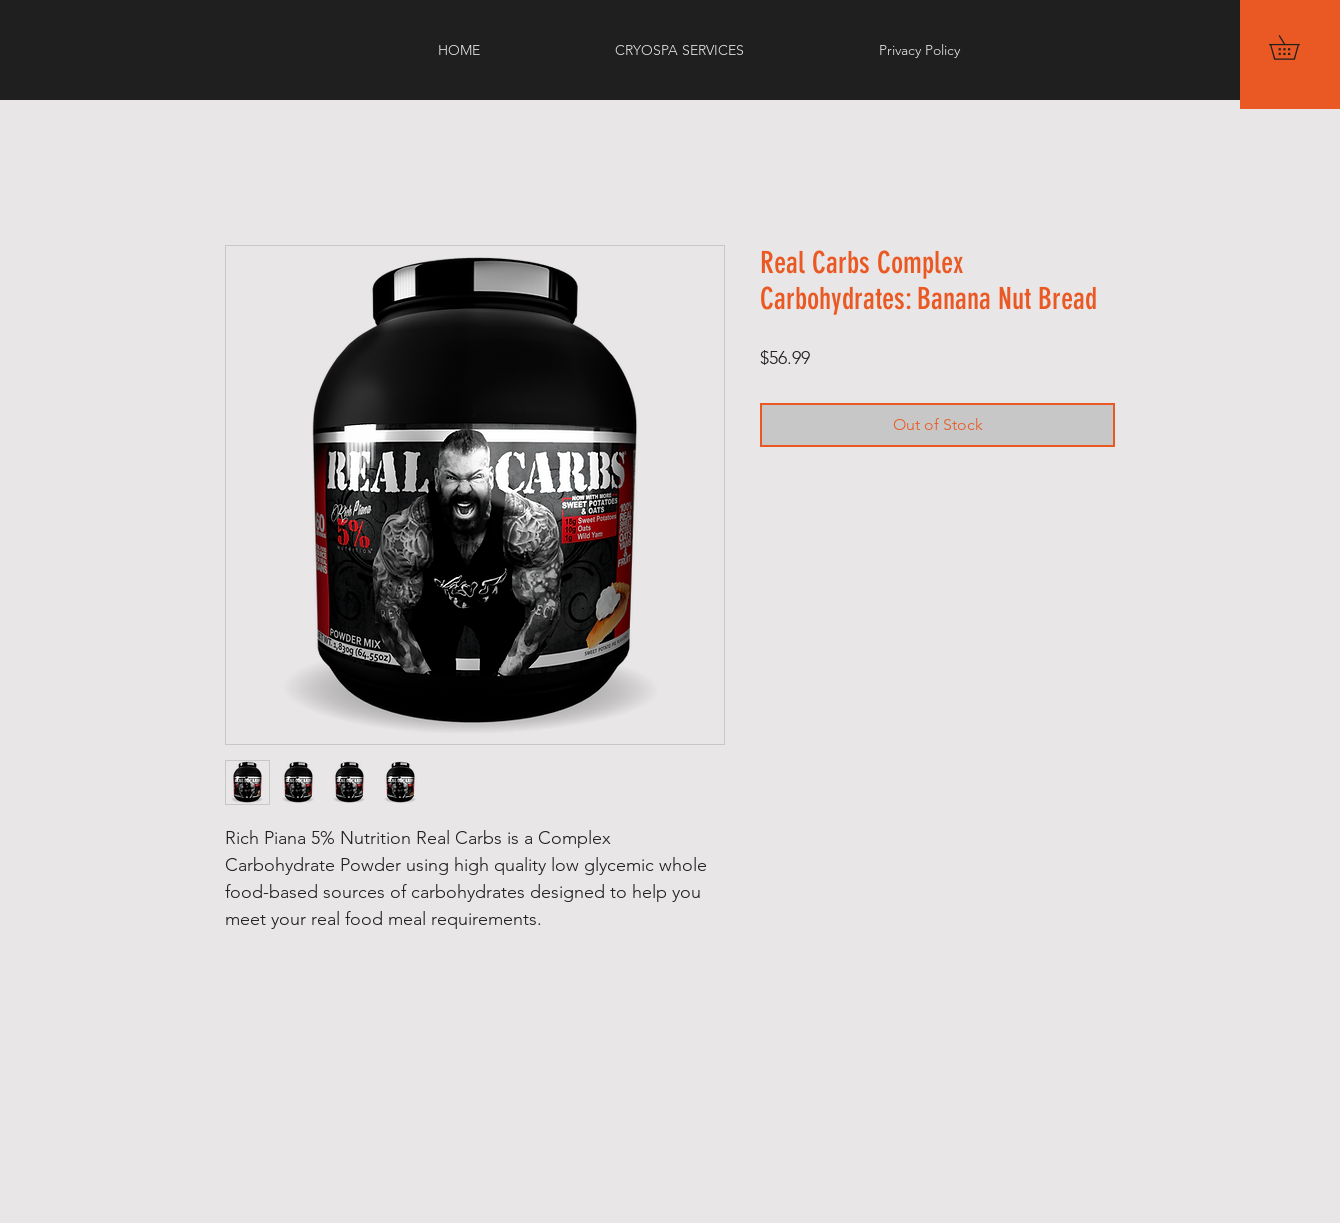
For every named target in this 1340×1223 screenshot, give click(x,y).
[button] (1296, 47)
